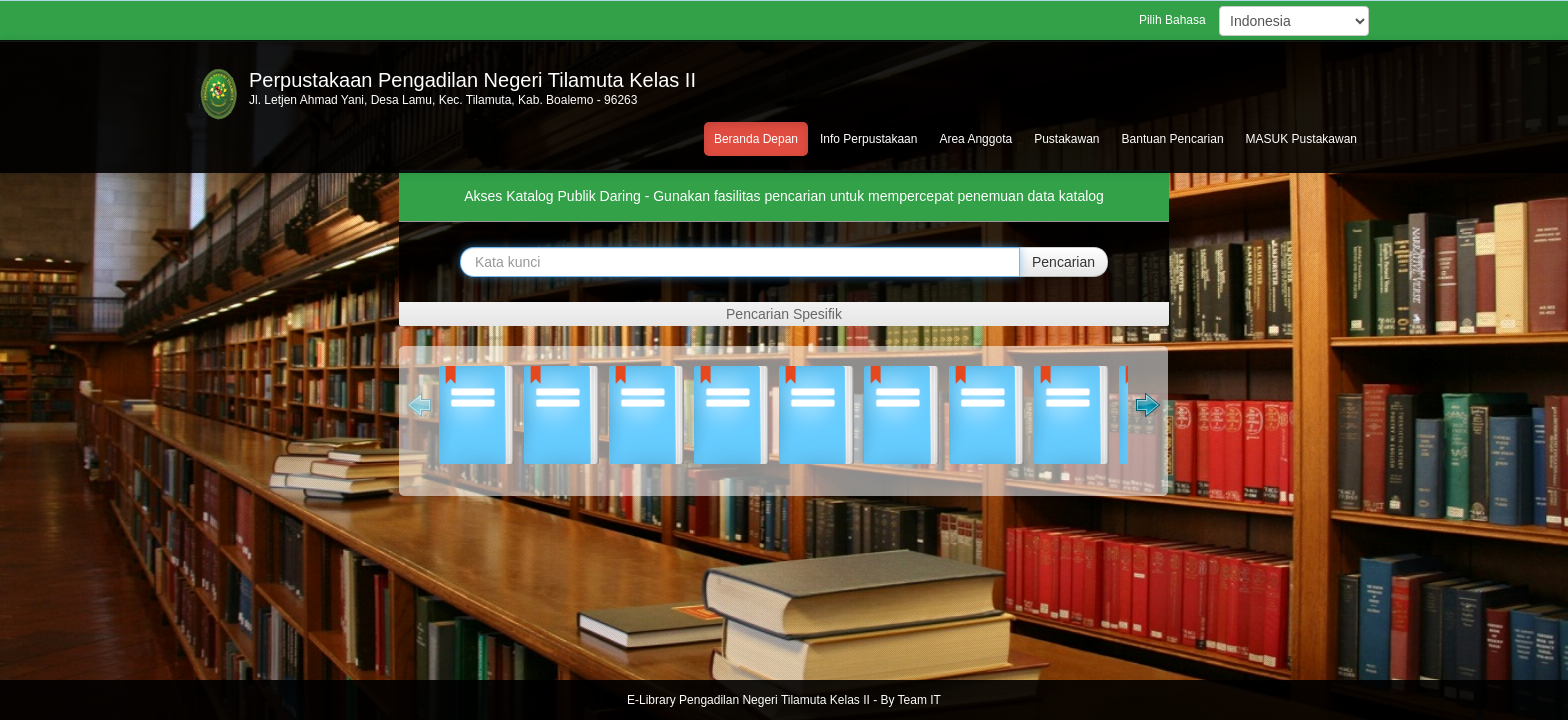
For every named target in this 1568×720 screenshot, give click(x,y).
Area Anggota (975, 139)
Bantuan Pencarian (1173, 139)
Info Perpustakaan (868, 139)
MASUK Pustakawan (1301, 139)
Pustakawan (1066, 139)
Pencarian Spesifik (784, 314)
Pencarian (1063, 262)
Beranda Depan (756, 139)
